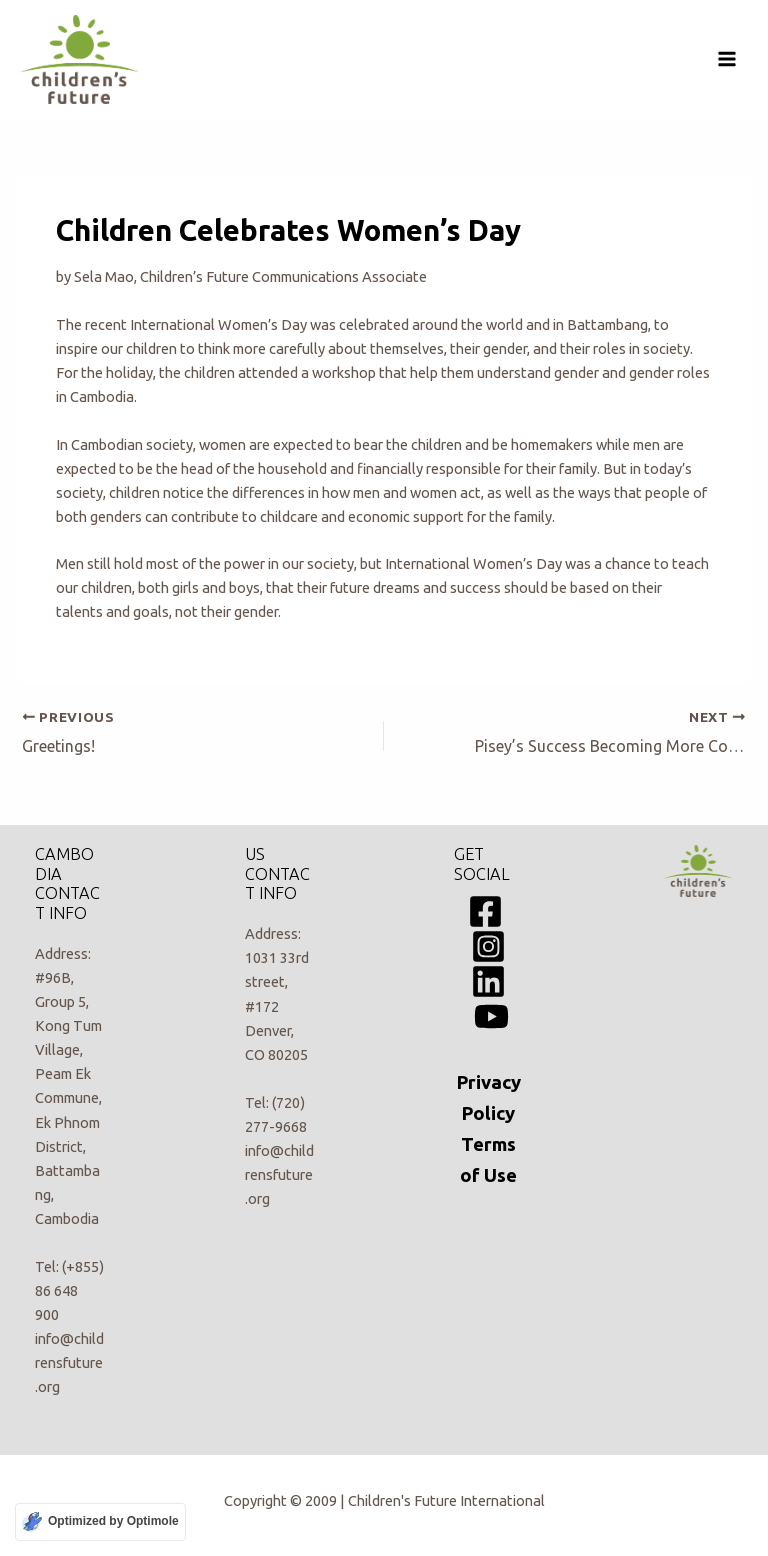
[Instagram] (488, 946)
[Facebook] (485, 911)
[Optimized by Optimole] (100, 1522)
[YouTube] (491, 1016)
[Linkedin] (488, 981)
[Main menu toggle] (727, 59)
